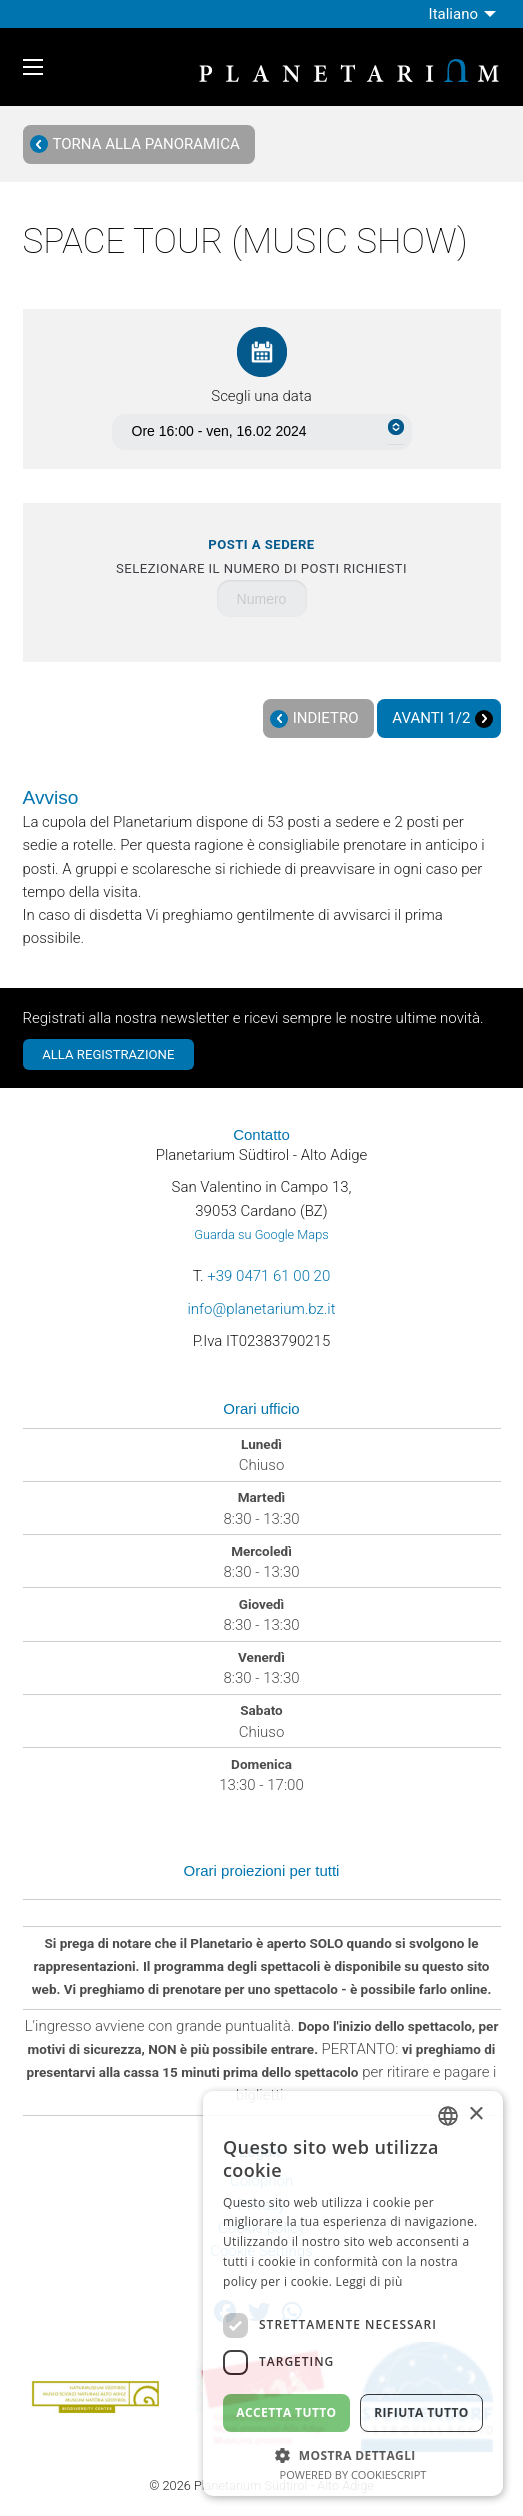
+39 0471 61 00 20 (268, 1276)
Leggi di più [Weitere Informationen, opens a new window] (369, 2281)
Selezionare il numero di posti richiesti (261, 556)
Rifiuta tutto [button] (421, 2412)
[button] (353, 2453)
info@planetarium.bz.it (261, 1309)
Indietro (314, 718)
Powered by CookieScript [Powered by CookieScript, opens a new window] (353, 2474)
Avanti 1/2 (442, 718)
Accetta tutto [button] (286, 2412)
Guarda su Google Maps (261, 1234)
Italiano (453, 14)
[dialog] (353, 2293)
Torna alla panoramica (135, 144)
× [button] (475, 2114)
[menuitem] (465, 14)
